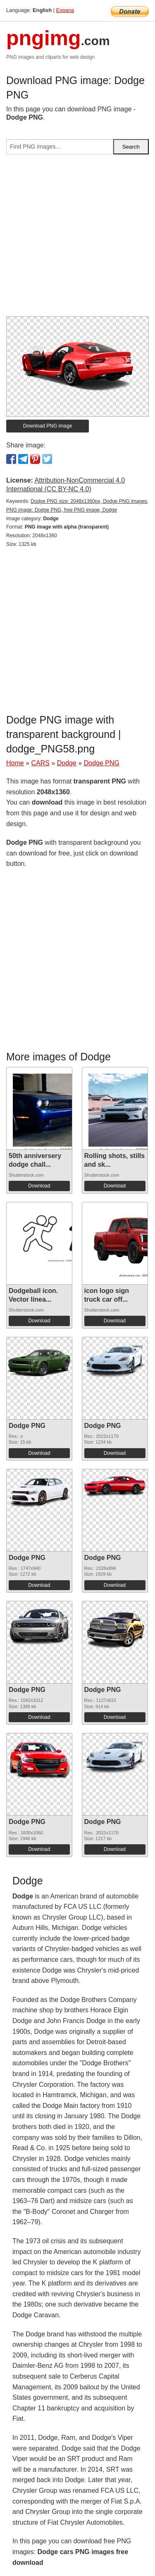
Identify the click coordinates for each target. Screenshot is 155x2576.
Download (39, 1186)
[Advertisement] (77, 238)
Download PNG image (47, 426)
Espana (65, 10)
